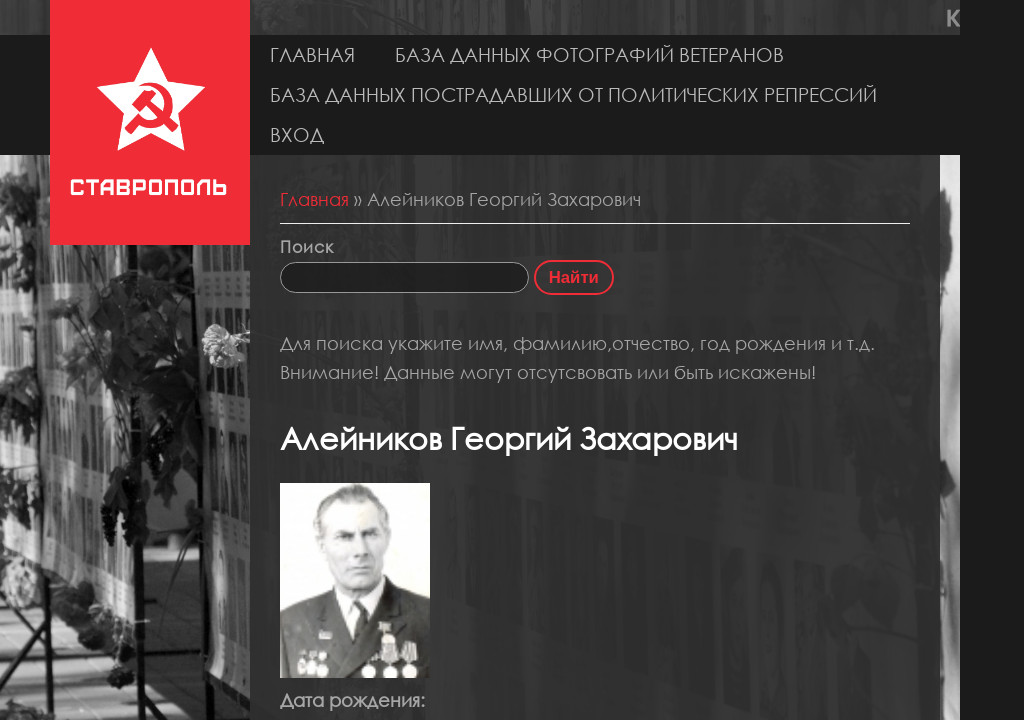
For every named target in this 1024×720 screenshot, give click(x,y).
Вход (297, 134)
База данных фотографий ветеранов (589, 54)
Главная (312, 54)
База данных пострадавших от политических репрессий (573, 94)
